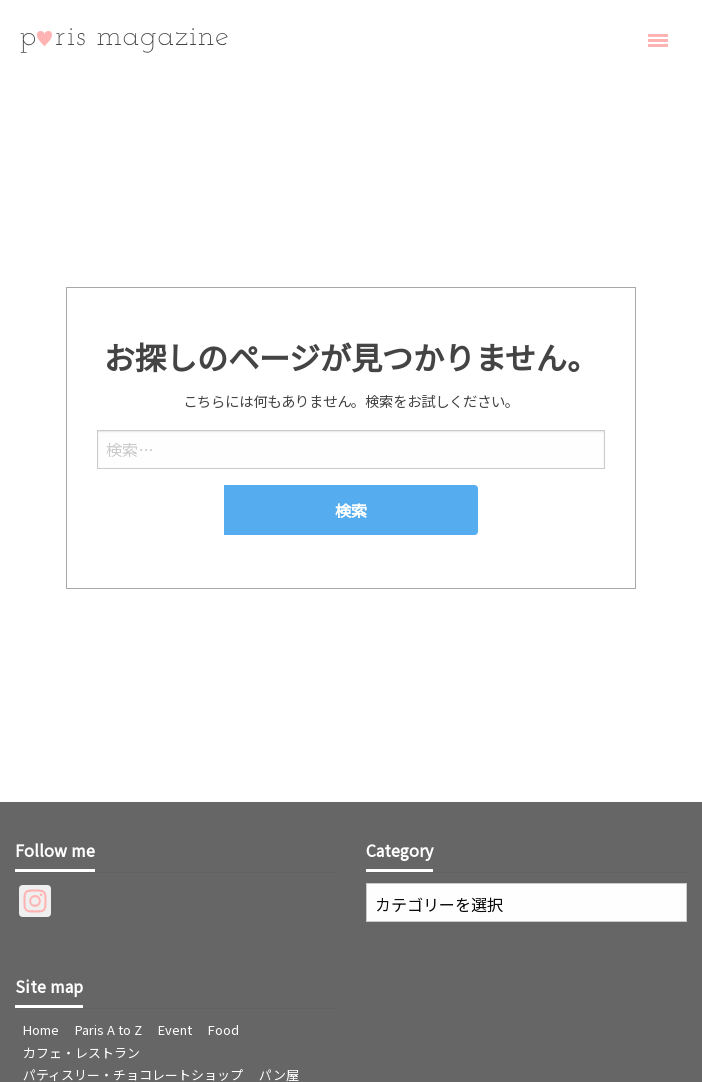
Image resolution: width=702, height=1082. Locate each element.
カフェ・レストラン (81, 1052)
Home (41, 1029)
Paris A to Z (108, 1029)
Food (223, 1029)
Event (175, 1029)
